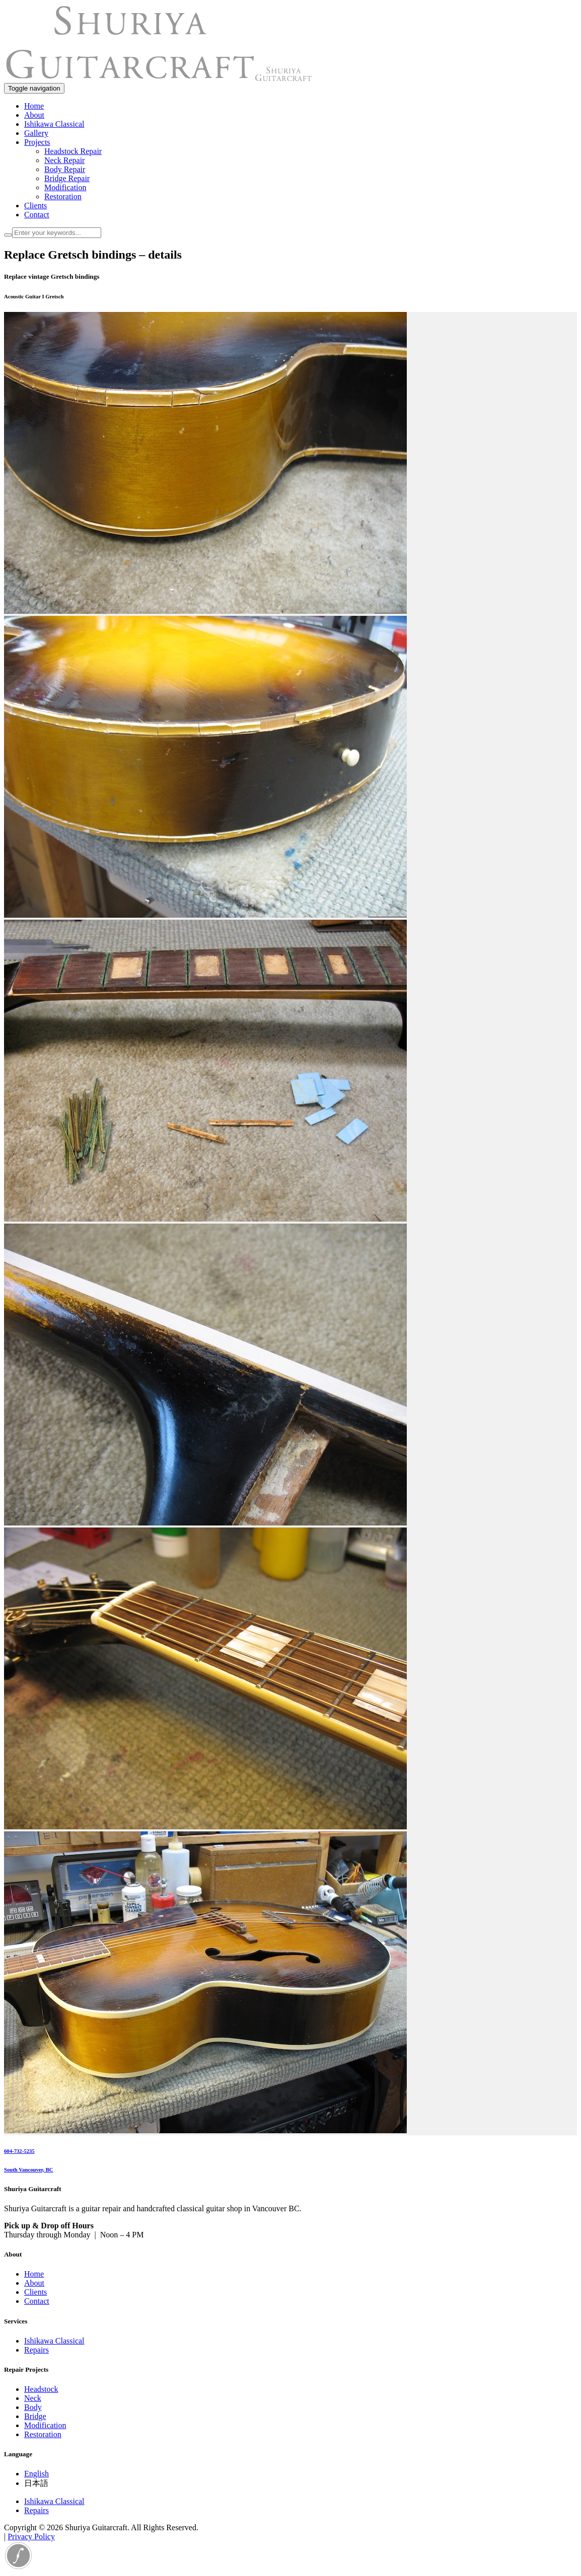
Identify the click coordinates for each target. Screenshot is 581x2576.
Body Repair (64, 169)
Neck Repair (64, 160)
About (34, 115)
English (36, 2473)
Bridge (35, 2416)
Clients (35, 205)
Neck (32, 2398)
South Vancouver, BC (28, 2169)
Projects (37, 142)
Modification (65, 187)
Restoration (63, 196)
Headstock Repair (73, 151)
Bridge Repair (67, 178)
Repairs (36, 2350)
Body (33, 2407)
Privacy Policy (31, 2536)
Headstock (41, 2389)
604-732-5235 (19, 2151)
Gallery (36, 133)
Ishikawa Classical (54, 124)
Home (34, 106)
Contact (36, 214)
